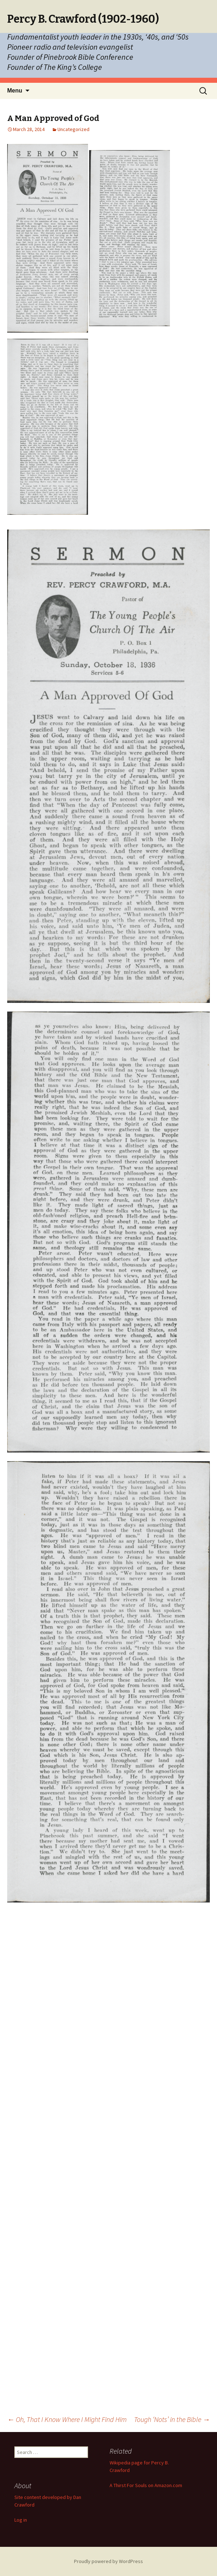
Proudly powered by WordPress (108, 2561)
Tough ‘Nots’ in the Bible (172, 2419)
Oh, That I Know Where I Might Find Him (67, 2419)
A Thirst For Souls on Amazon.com (146, 2485)
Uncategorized (73, 129)
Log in (20, 2520)
